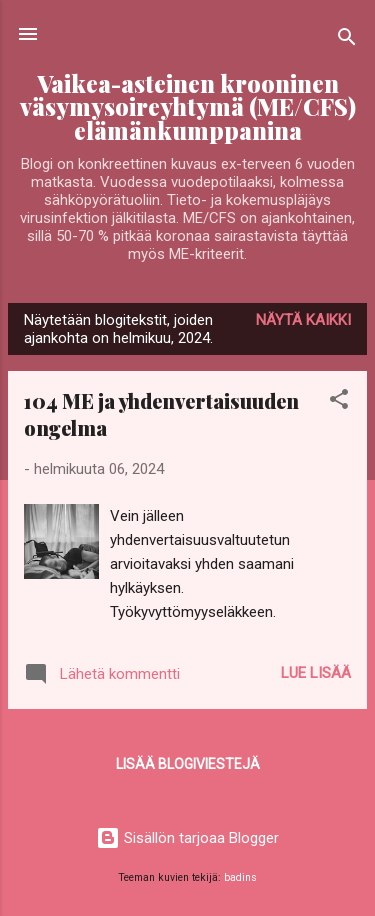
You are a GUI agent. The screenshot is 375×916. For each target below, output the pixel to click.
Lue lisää (316, 673)
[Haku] (347, 40)
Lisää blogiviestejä (188, 764)
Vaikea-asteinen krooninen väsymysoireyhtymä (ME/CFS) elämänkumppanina (188, 107)
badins (240, 877)
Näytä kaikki (303, 320)
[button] (339, 402)
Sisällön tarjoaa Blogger (187, 838)
